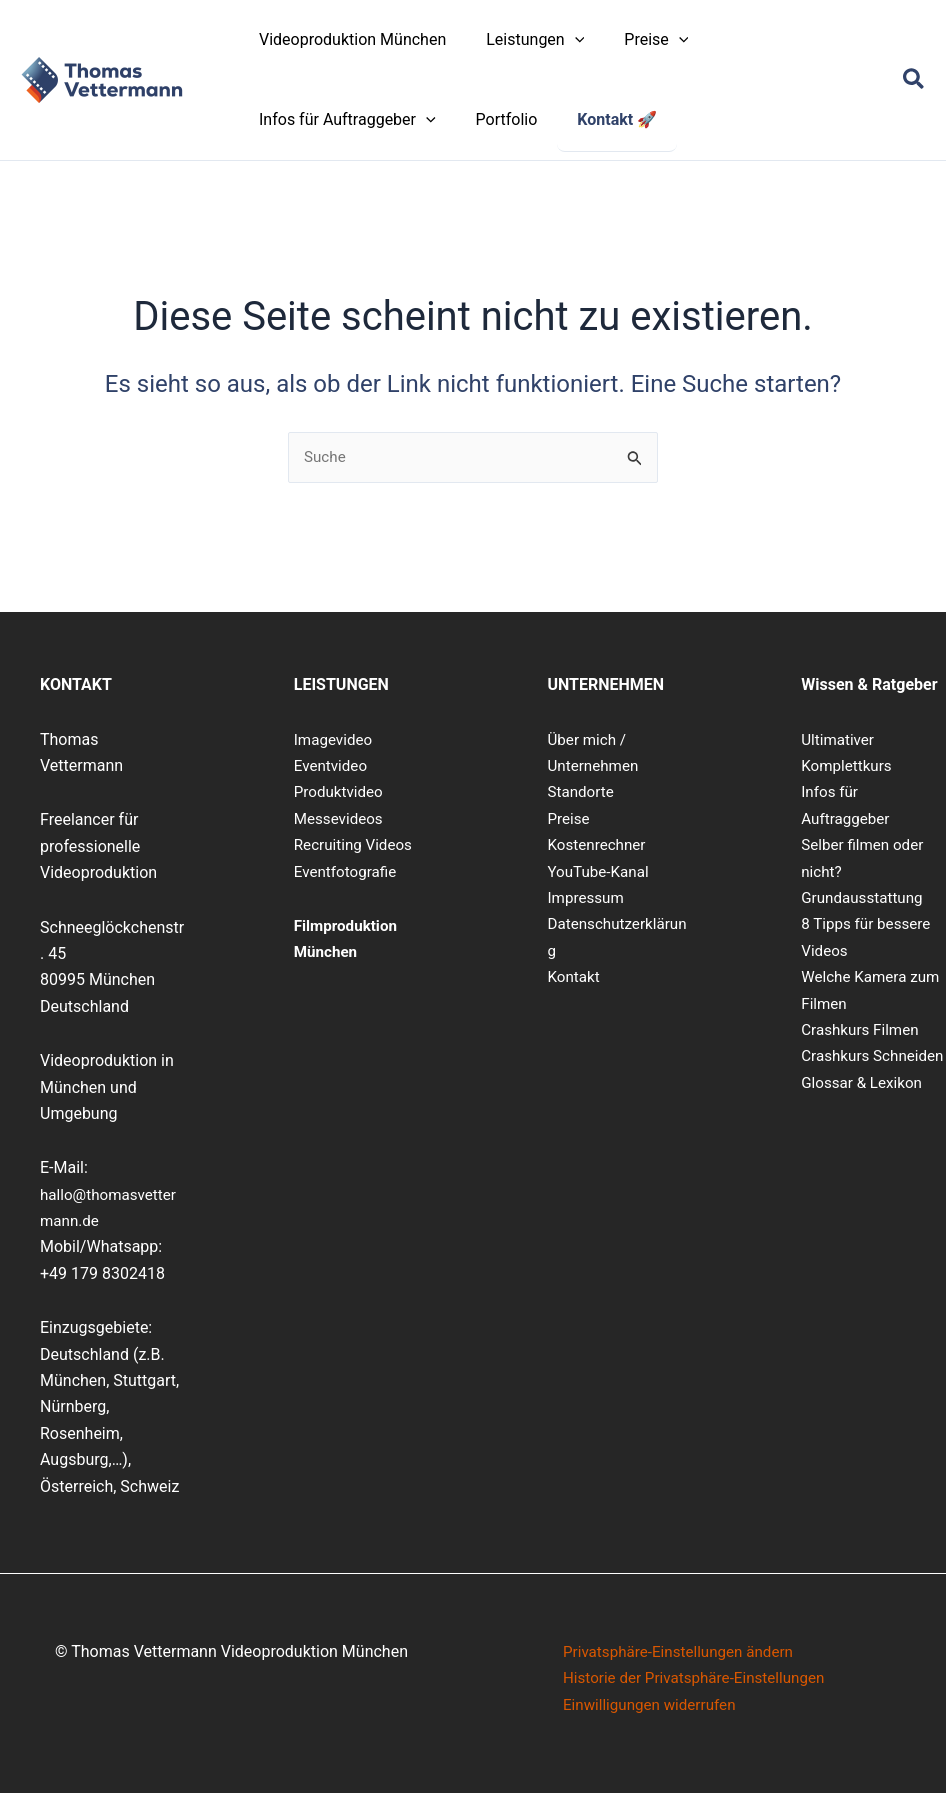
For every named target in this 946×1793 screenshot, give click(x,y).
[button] (563, 40)
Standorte (583, 792)
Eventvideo (332, 765)
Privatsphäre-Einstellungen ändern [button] (684, 1651)
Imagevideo (335, 739)
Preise (570, 818)
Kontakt (575, 976)
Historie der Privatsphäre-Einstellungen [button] (701, 1678)
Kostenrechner (599, 845)
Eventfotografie (348, 871)
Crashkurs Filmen (863, 1029)
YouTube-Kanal (601, 871)
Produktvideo (341, 792)
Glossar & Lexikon (864, 1108)
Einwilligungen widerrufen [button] (654, 1704)
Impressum (588, 897)
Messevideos (341, 818)
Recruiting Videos (356, 845)
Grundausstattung (865, 897)
